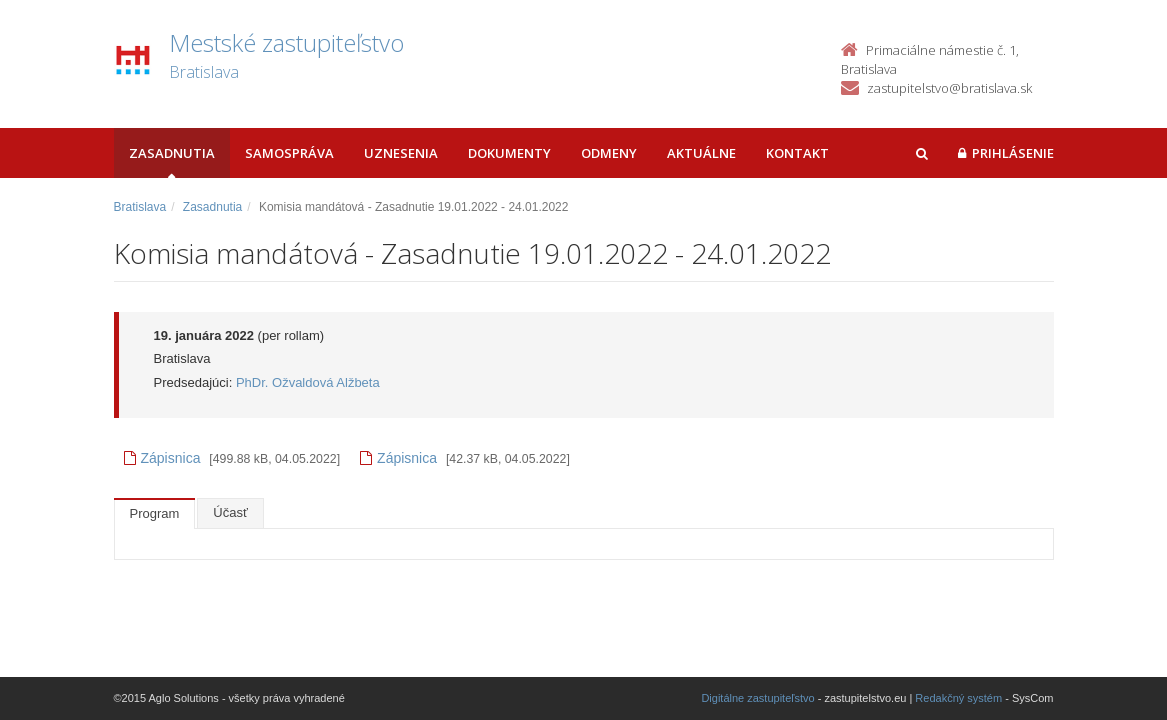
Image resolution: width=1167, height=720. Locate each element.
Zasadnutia (172, 153)
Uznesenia (401, 153)
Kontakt (797, 153)
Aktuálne (701, 153)
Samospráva (289, 153)
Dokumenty (509, 153)
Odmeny (609, 153)
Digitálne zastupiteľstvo (757, 698)
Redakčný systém (958, 698)
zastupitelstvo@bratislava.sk (949, 88)
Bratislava (140, 207)
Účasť (230, 512)
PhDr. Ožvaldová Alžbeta (308, 382)
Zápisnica (162, 458)
